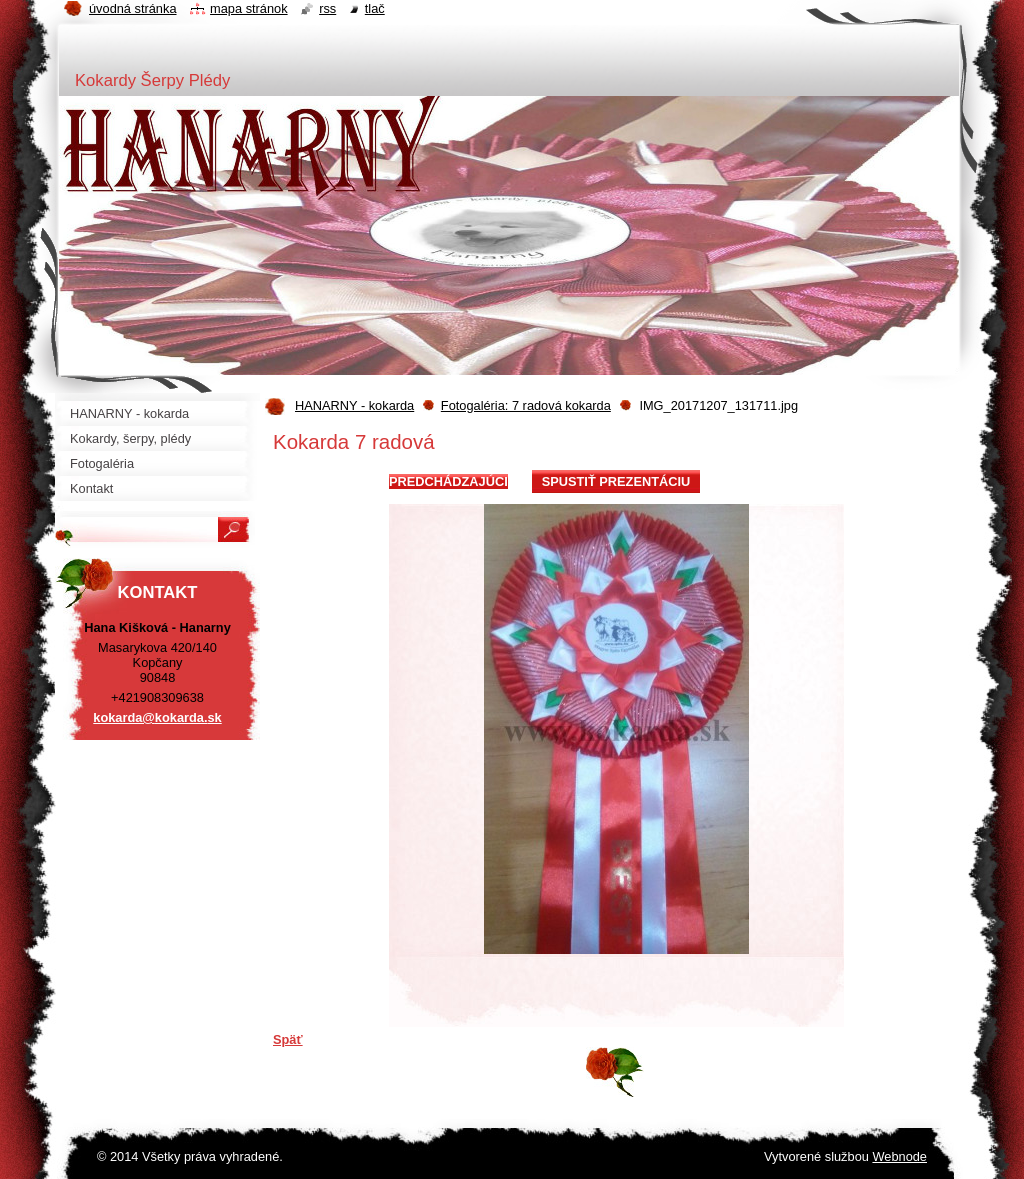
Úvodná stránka (133, 8)
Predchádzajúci (448, 481)
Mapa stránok (249, 8)
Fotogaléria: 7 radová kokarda (526, 405)
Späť (288, 1039)
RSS (327, 8)
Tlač (375, 8)
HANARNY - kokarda (354, 405)
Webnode (899, 1156)
